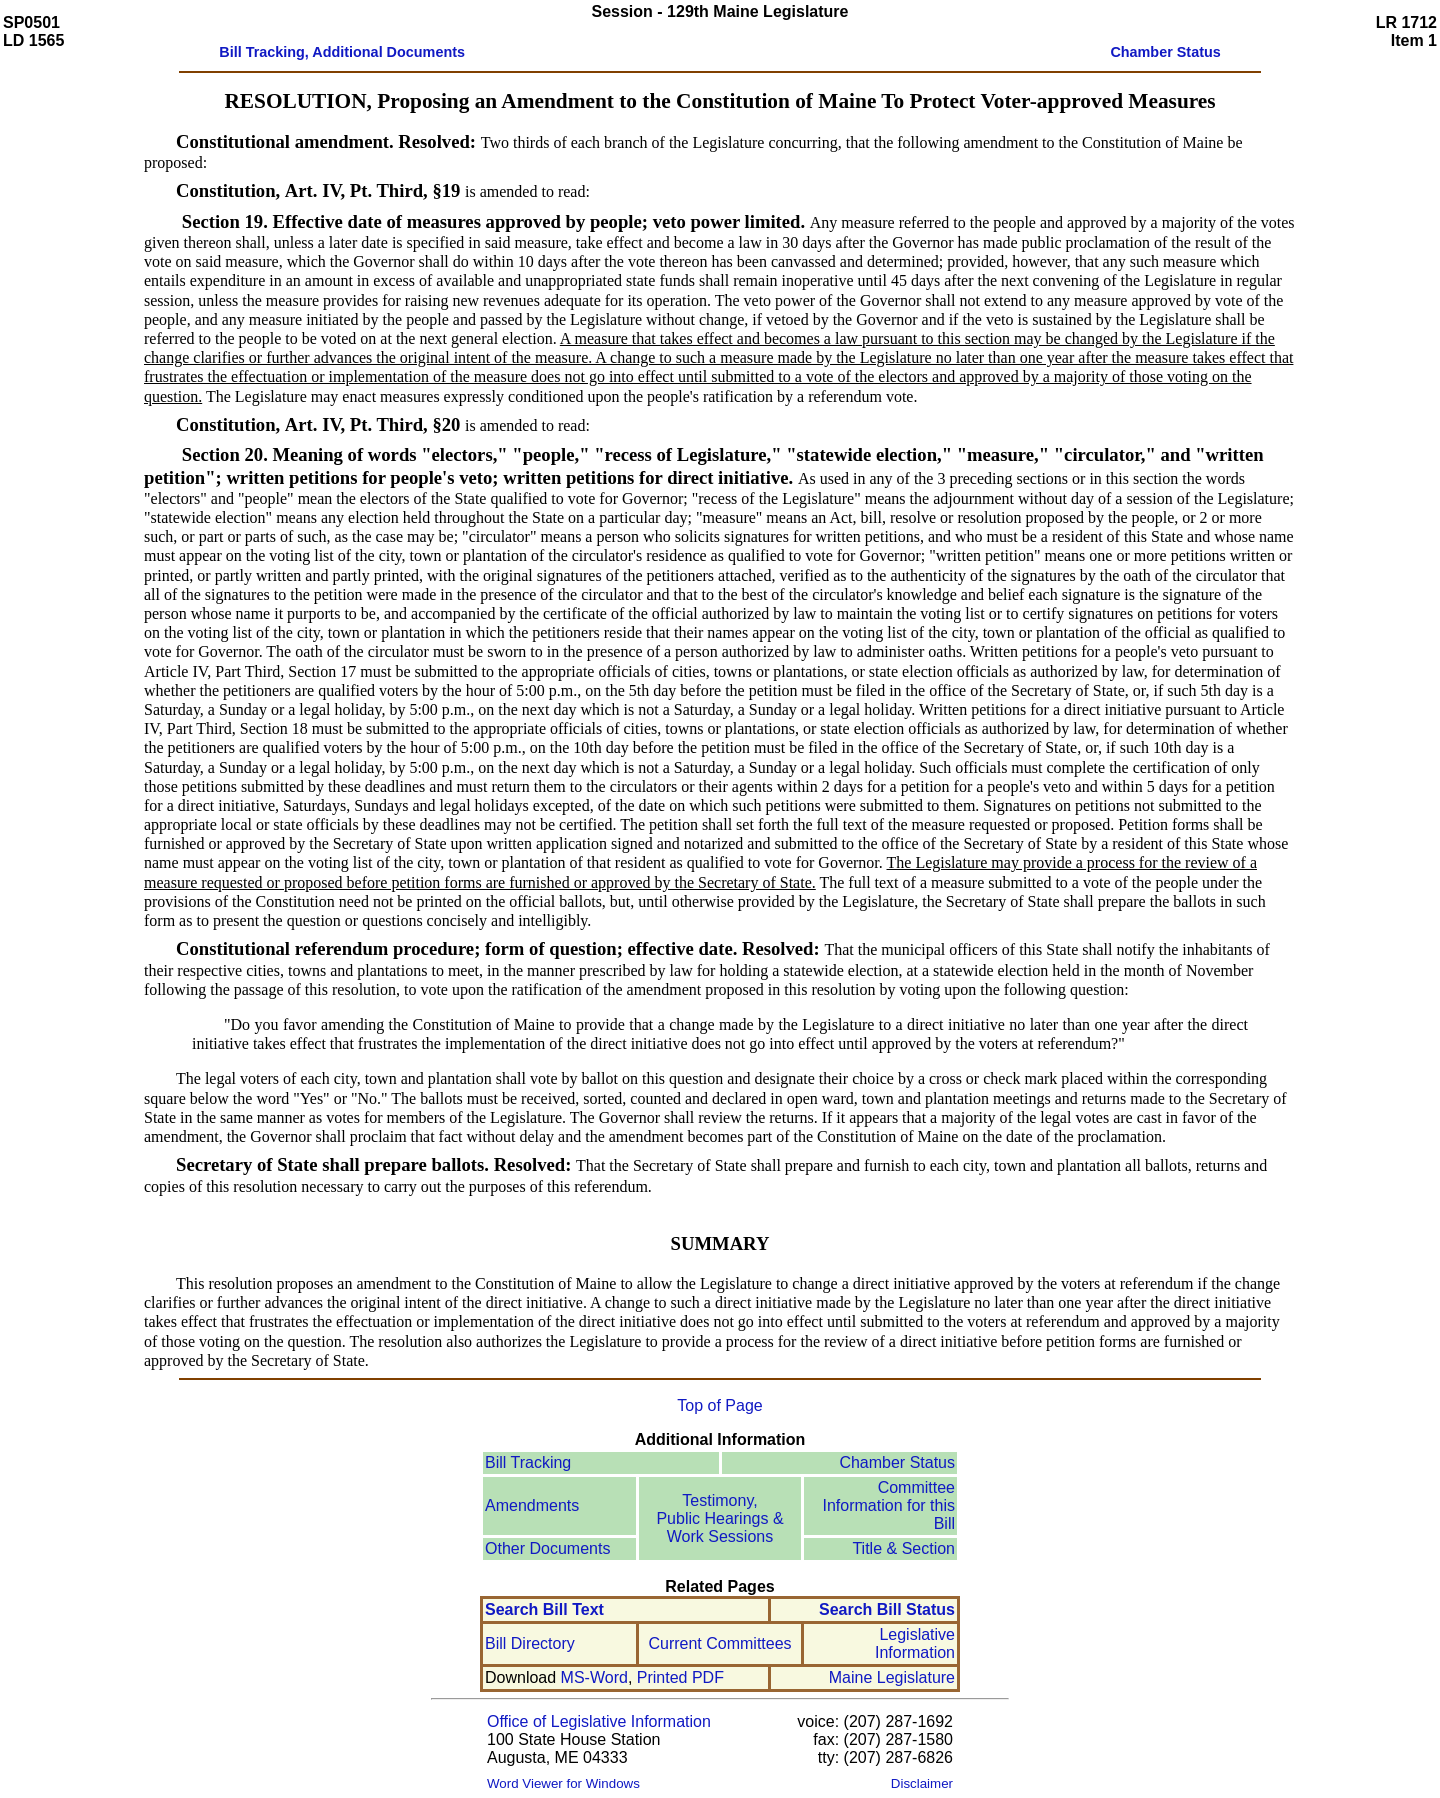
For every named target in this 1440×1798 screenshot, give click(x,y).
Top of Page (719, 1405)
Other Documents (547, 1548)
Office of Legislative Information (599, 1721)
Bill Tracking (528, 1462)
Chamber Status (897, 1462)
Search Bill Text (544, 1609)
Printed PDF (680, 1677)
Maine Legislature (892, 1677)
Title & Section (903, 1548)
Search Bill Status (887, 1609)
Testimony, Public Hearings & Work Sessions (719, 1518)
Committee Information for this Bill (889, 1505)
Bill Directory (530, 1643)
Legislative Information (915, 1643)
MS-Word (594, 1677)
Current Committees (719, 1643)
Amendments (532, 1505)
